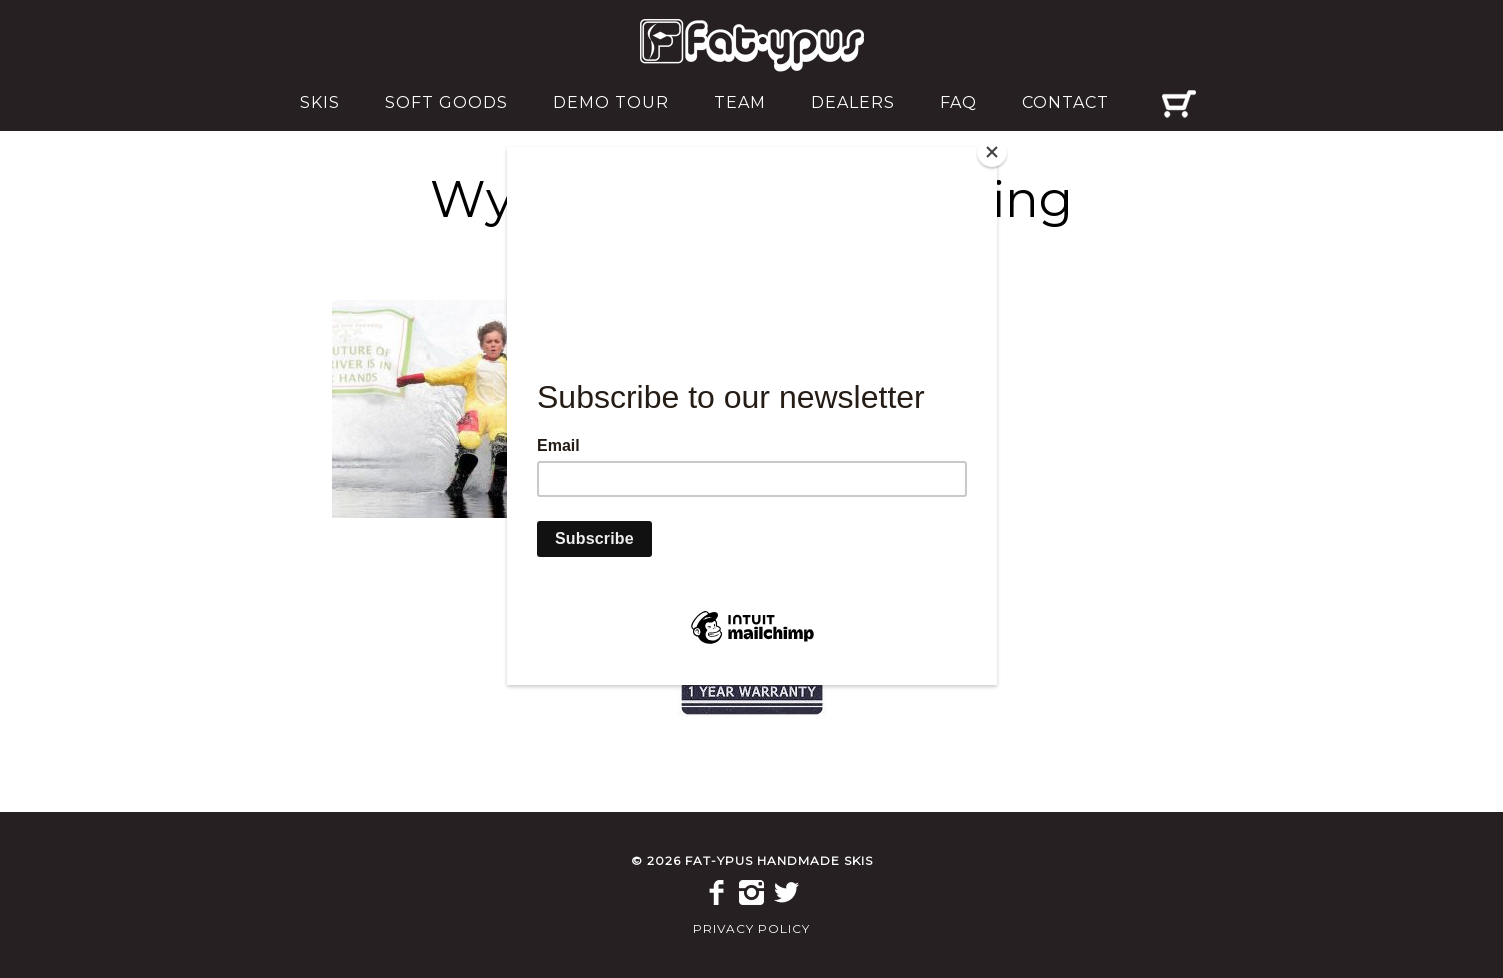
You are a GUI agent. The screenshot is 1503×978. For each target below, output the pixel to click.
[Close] (992, 152)
